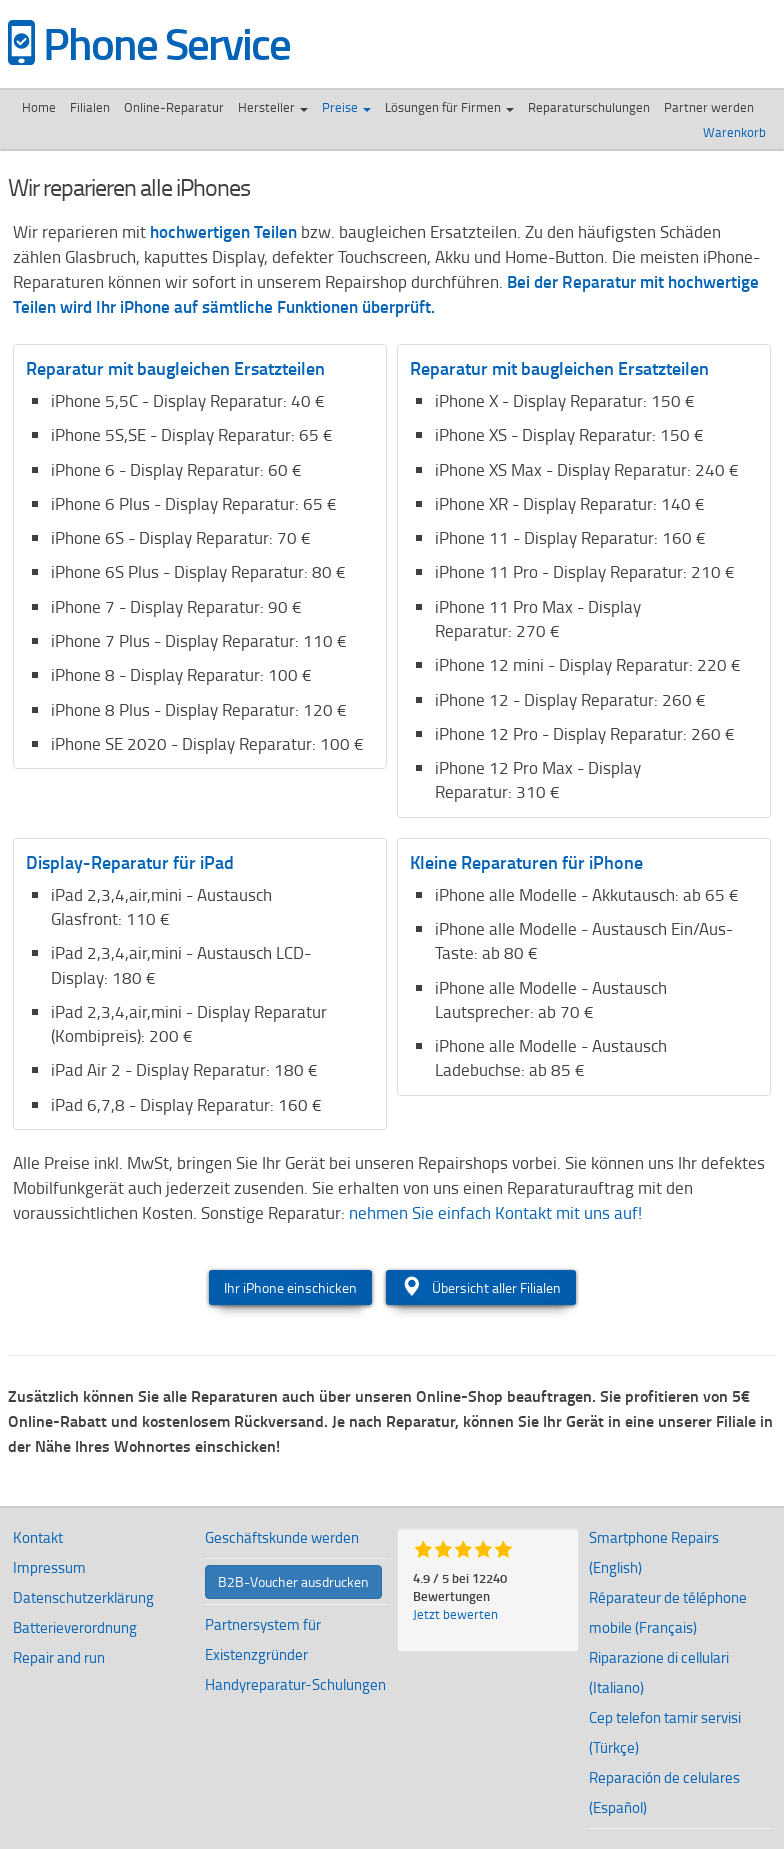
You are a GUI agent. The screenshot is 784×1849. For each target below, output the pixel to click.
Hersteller (273, 107)
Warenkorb (736, 132)
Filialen (90, 107)
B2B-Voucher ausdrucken (293, 1581)
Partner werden (709, 107)
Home (39, 107)
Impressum (49, 1567)
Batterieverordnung (75, 1627)
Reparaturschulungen (589, 107)
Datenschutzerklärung (83, 1597)
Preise (346, 107)
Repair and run (59, 1657)
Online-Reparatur (174, 107)
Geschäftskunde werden (282, 1537)
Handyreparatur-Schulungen (295, 1684)
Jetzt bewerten (455, 1614)
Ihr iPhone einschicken (290, 1287)
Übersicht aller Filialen (481, 1286)
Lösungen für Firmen (449, 107)
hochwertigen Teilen (223, 231)
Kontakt (38, 1537)
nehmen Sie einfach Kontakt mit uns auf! (495, 1212)
